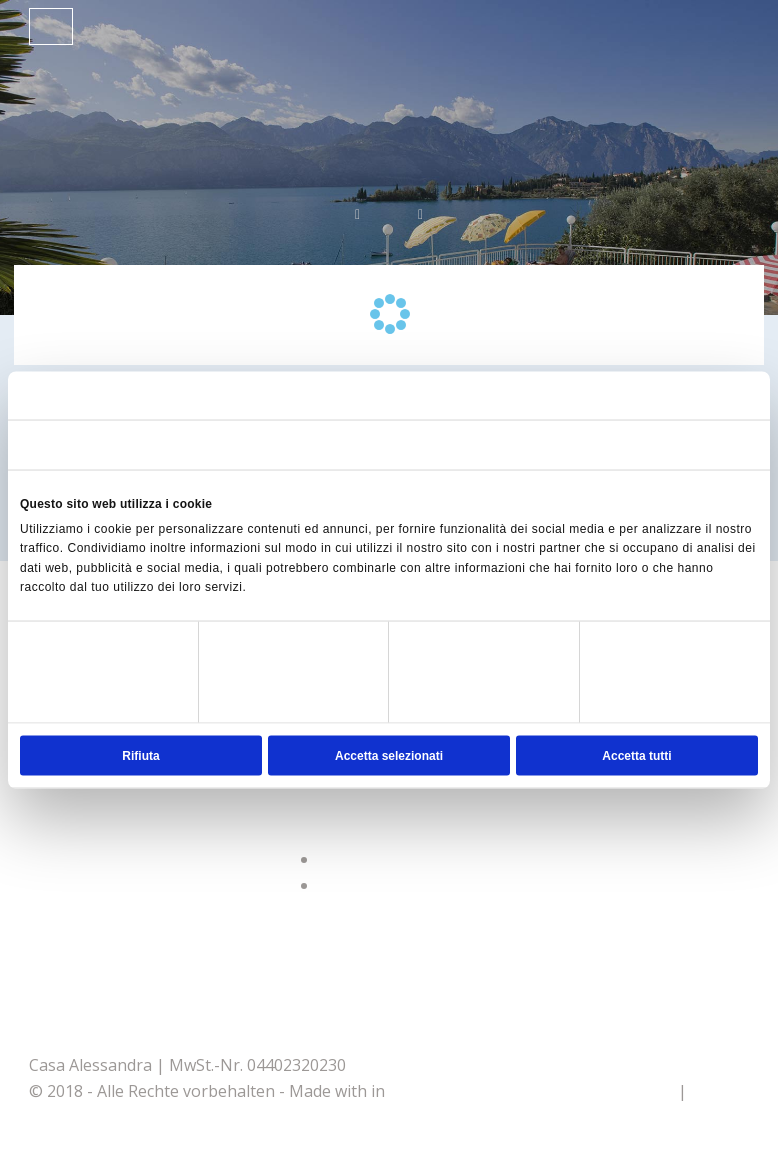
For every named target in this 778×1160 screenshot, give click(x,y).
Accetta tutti (636, 755)
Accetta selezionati (389, 755)
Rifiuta (140, 755)
